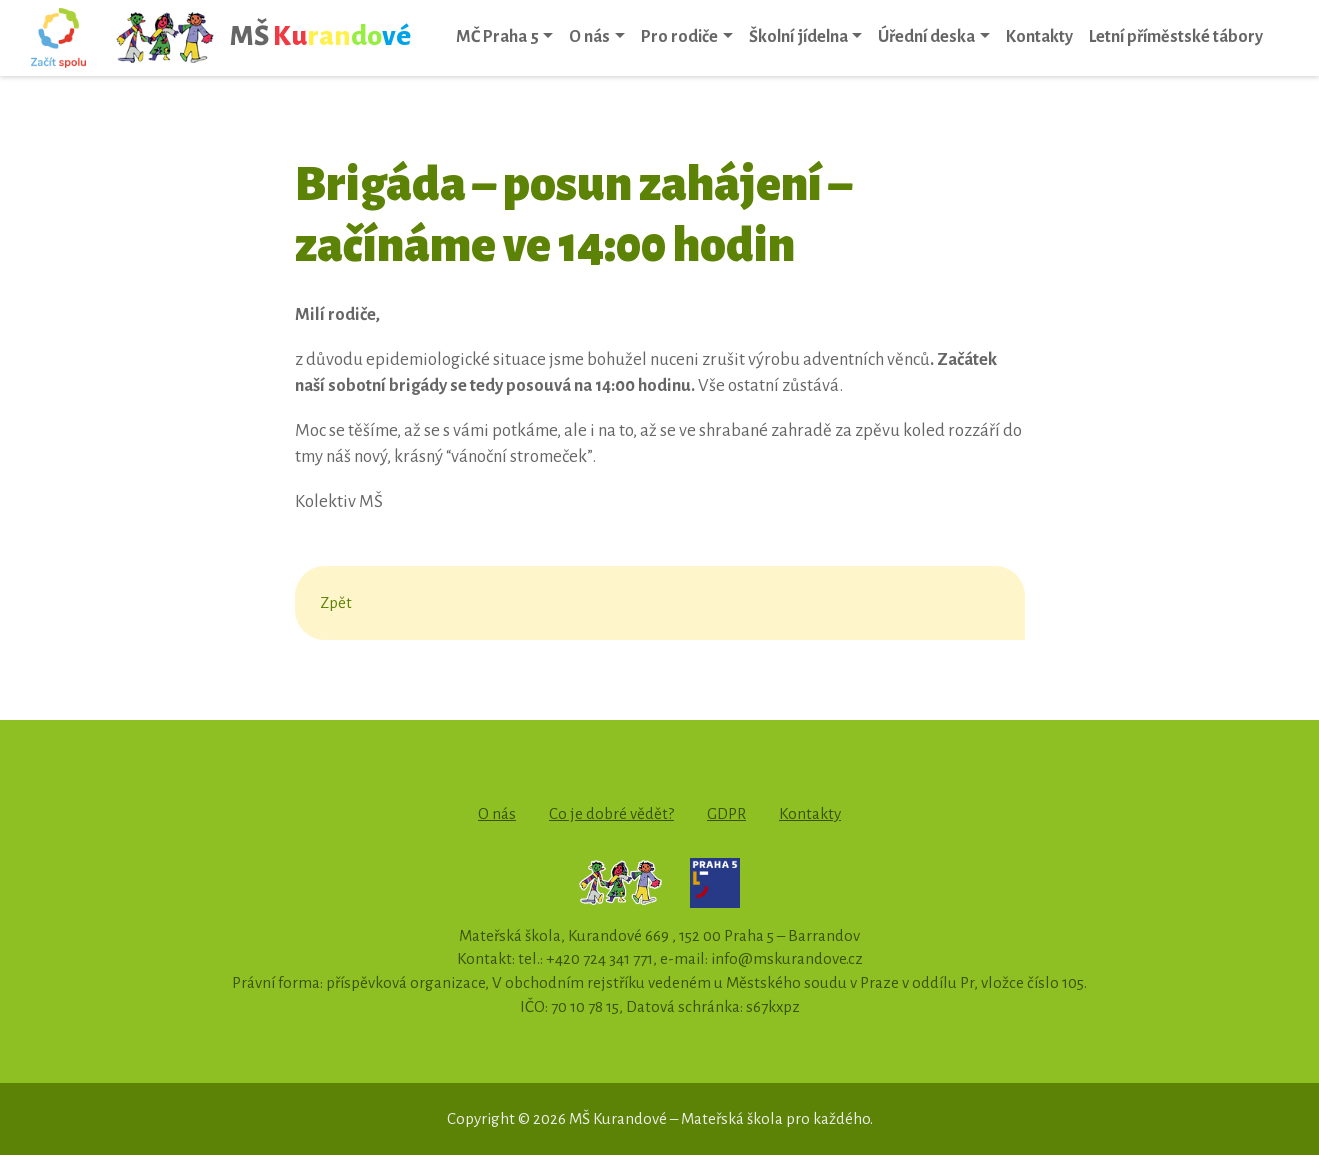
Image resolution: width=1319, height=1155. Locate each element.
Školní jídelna (798, 37)
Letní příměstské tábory (1176, 37)
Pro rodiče (679, 37)
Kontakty (1039, 37)
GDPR (726, 813)
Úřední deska (926, 37)
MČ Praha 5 (497, 37)
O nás (589, 37)
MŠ (262, 38)
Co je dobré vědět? (611, 813)
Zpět (336, 602)
